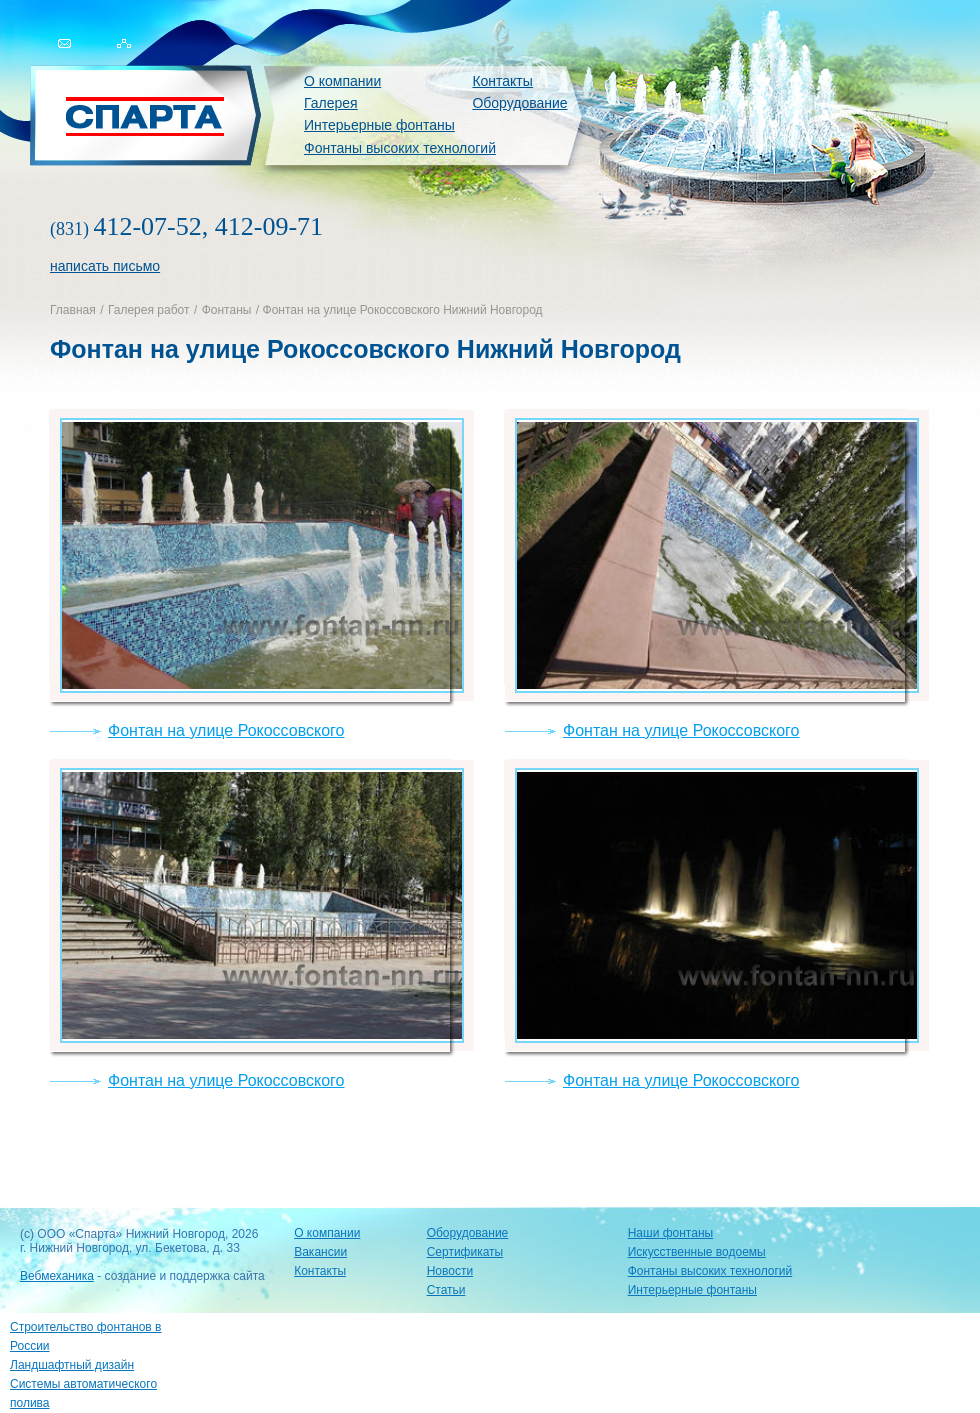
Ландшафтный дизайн (72, 1365)
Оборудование (519, 103)
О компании (342, 81)
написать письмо (105, 266)
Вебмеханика (57, 1276)
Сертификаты (465, 1252)
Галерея (331, 103)
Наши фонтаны (670, 1233)
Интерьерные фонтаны (379, 125)
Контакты (502, 81)
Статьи (446, 1290)
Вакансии (320, 1252)
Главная (73, 310)
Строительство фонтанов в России (85, 1336)
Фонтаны (227, 310)
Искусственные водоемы (697, 1252)
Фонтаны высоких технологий (400, 148)
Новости (450, 1271)
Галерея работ (148, 310)
